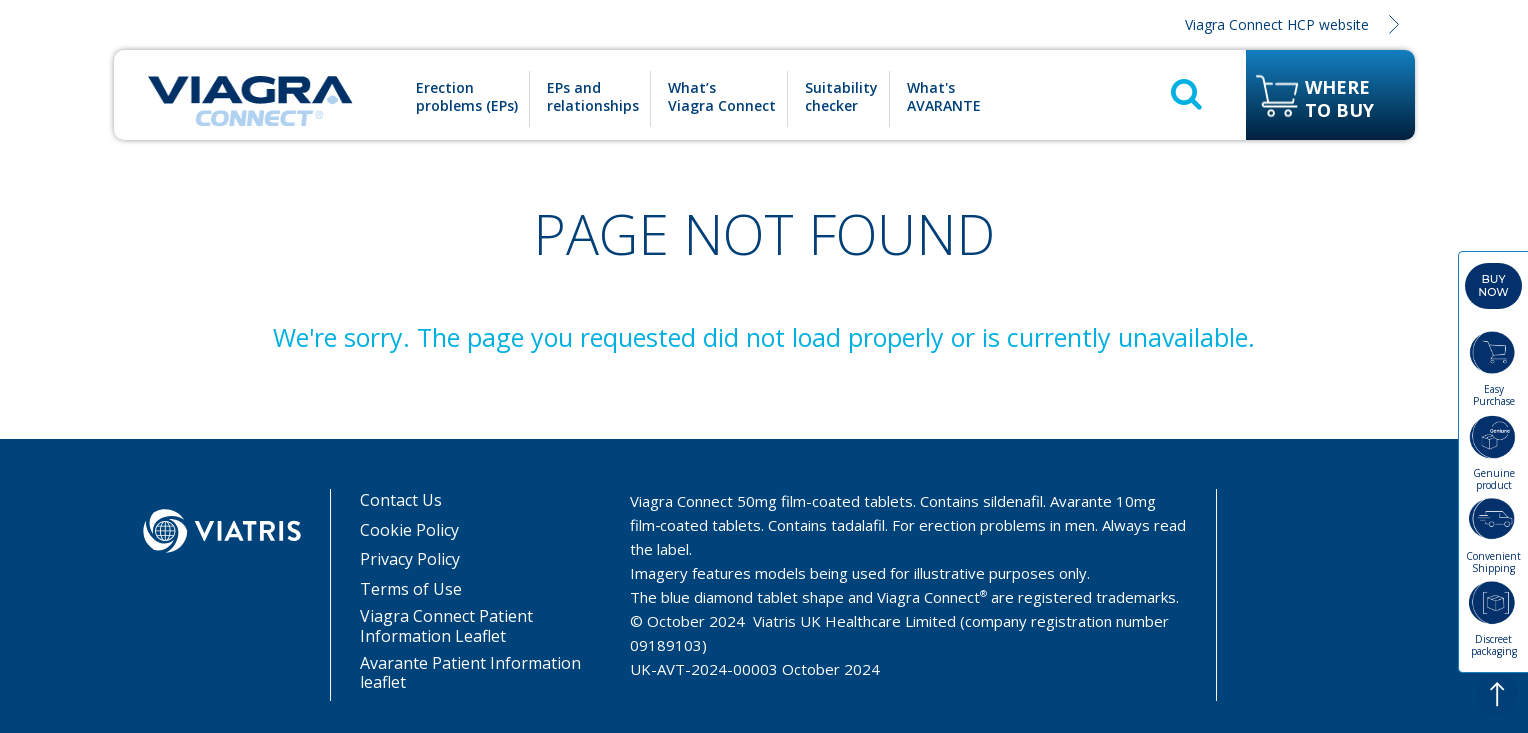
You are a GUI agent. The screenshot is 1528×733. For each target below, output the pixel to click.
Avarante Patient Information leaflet (470, 673)
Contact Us (401, 500)
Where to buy (1339, 99)
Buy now (1493, 285)
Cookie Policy (409, 530)
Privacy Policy (410, 559)
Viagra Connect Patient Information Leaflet (446, 626)
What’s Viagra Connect (722, 96)
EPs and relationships (593, 96)
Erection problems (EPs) (467, 96)
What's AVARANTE (944, 96)
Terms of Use (411, 589)
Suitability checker (841, 96)
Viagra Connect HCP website (1277, 24)
